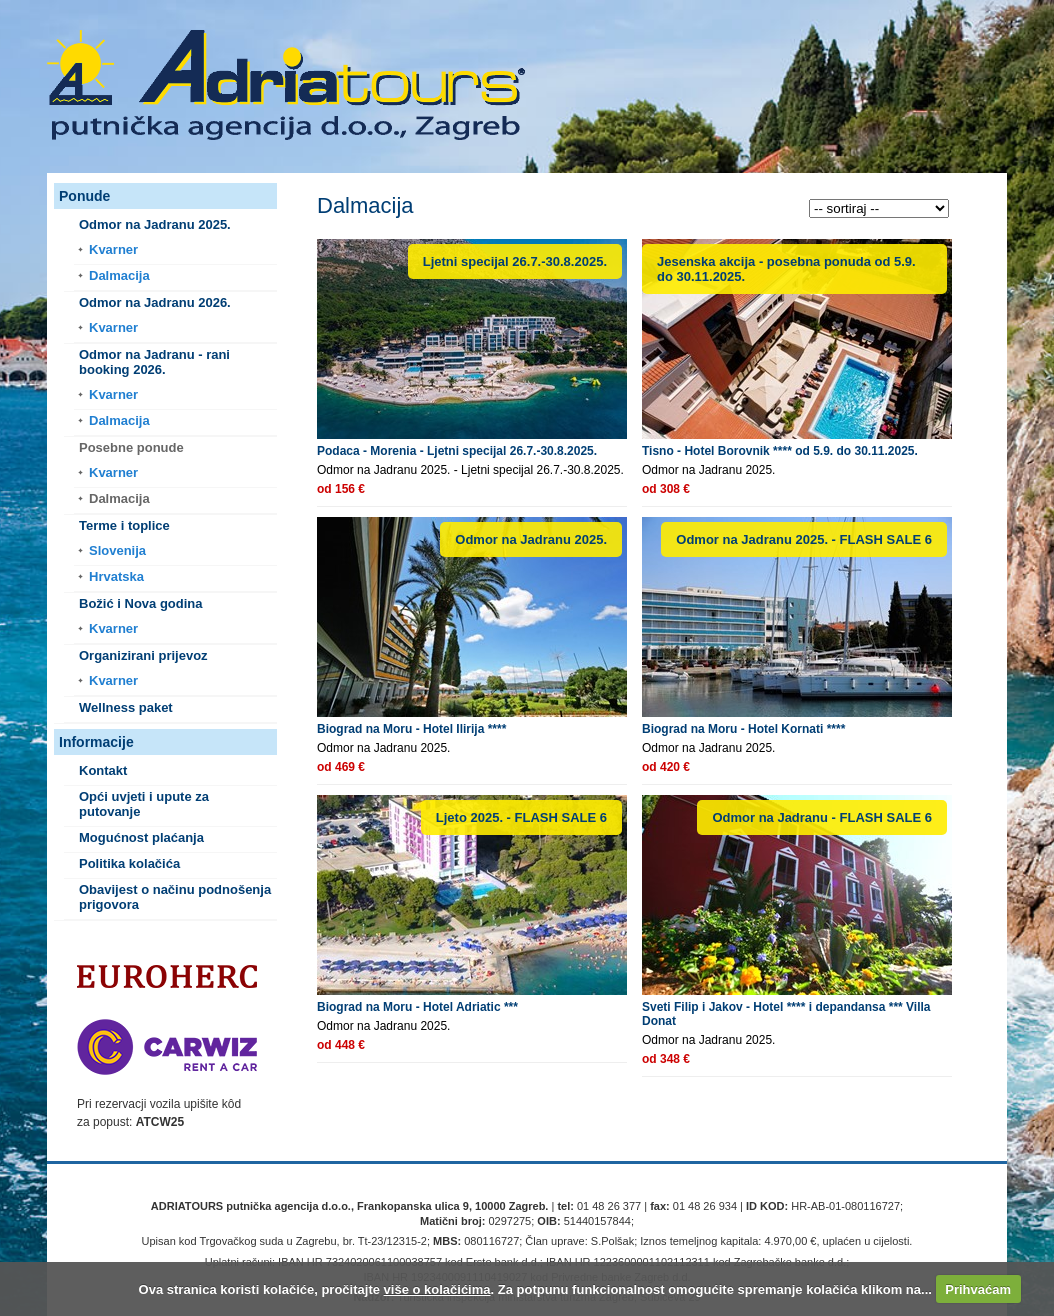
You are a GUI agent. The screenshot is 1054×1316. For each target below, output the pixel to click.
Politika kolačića (129, 863)
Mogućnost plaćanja (141, 837)
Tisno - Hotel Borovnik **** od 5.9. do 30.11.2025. (780, 451)
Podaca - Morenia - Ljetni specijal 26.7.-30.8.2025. (457, 451)
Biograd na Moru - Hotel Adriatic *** (417, 1007)
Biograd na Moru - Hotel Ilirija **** (411, 729)
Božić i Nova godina (141, 603)
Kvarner (113, 249)
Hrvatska (116, 576)
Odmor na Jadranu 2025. (155, 224)
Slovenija (117, 550)
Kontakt (103, 770)
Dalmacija (119, 275)
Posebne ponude (131, 447)
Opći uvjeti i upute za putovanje (144, 804)
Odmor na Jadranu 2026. (155, 302)
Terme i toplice (124, 525)
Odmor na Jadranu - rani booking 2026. (154, 362)
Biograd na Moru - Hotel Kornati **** (743, 729)
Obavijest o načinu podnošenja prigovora (175, 897)
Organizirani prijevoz (143, 655)
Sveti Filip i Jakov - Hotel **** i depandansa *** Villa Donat (786, 1014)
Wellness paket (126, 707)
